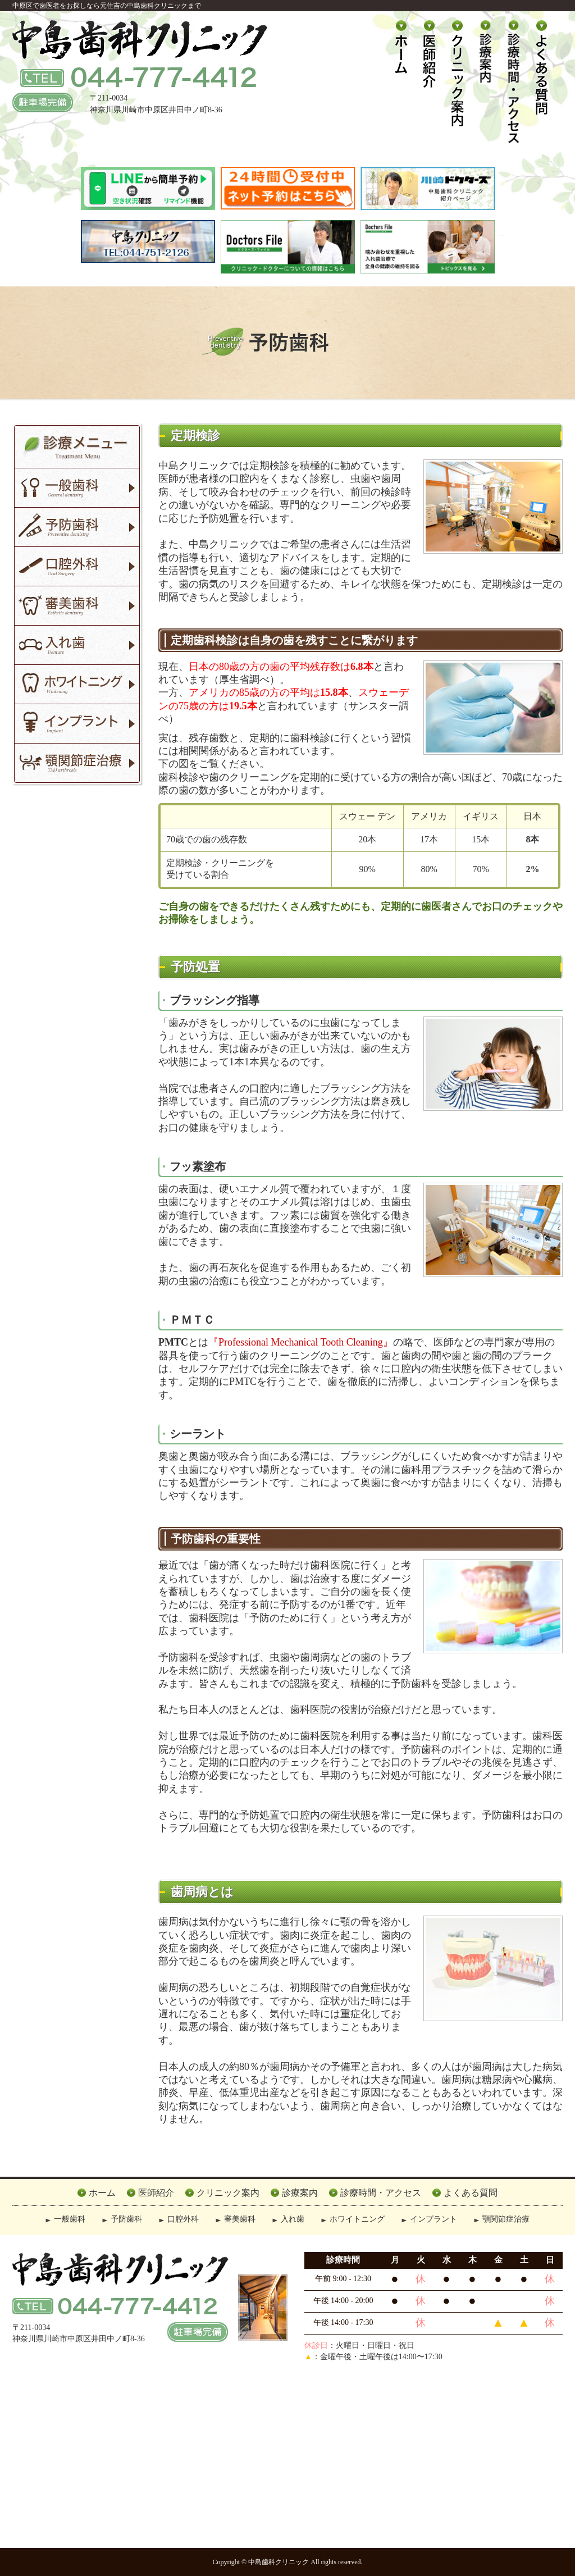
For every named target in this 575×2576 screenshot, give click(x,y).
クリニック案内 (228, 2192)
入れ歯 (292, 2219)
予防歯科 (126, 2219)
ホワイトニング (357, 2219)
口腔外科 (183, 2219)
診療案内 (300, 2192)
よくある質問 (471, 2192)
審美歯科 (239, 2219)
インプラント (433, 2219)
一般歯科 (69, 2219)
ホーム (102, 2192)
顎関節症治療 (506, 2219)
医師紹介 (156, 2192)
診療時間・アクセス (380, 2192)
